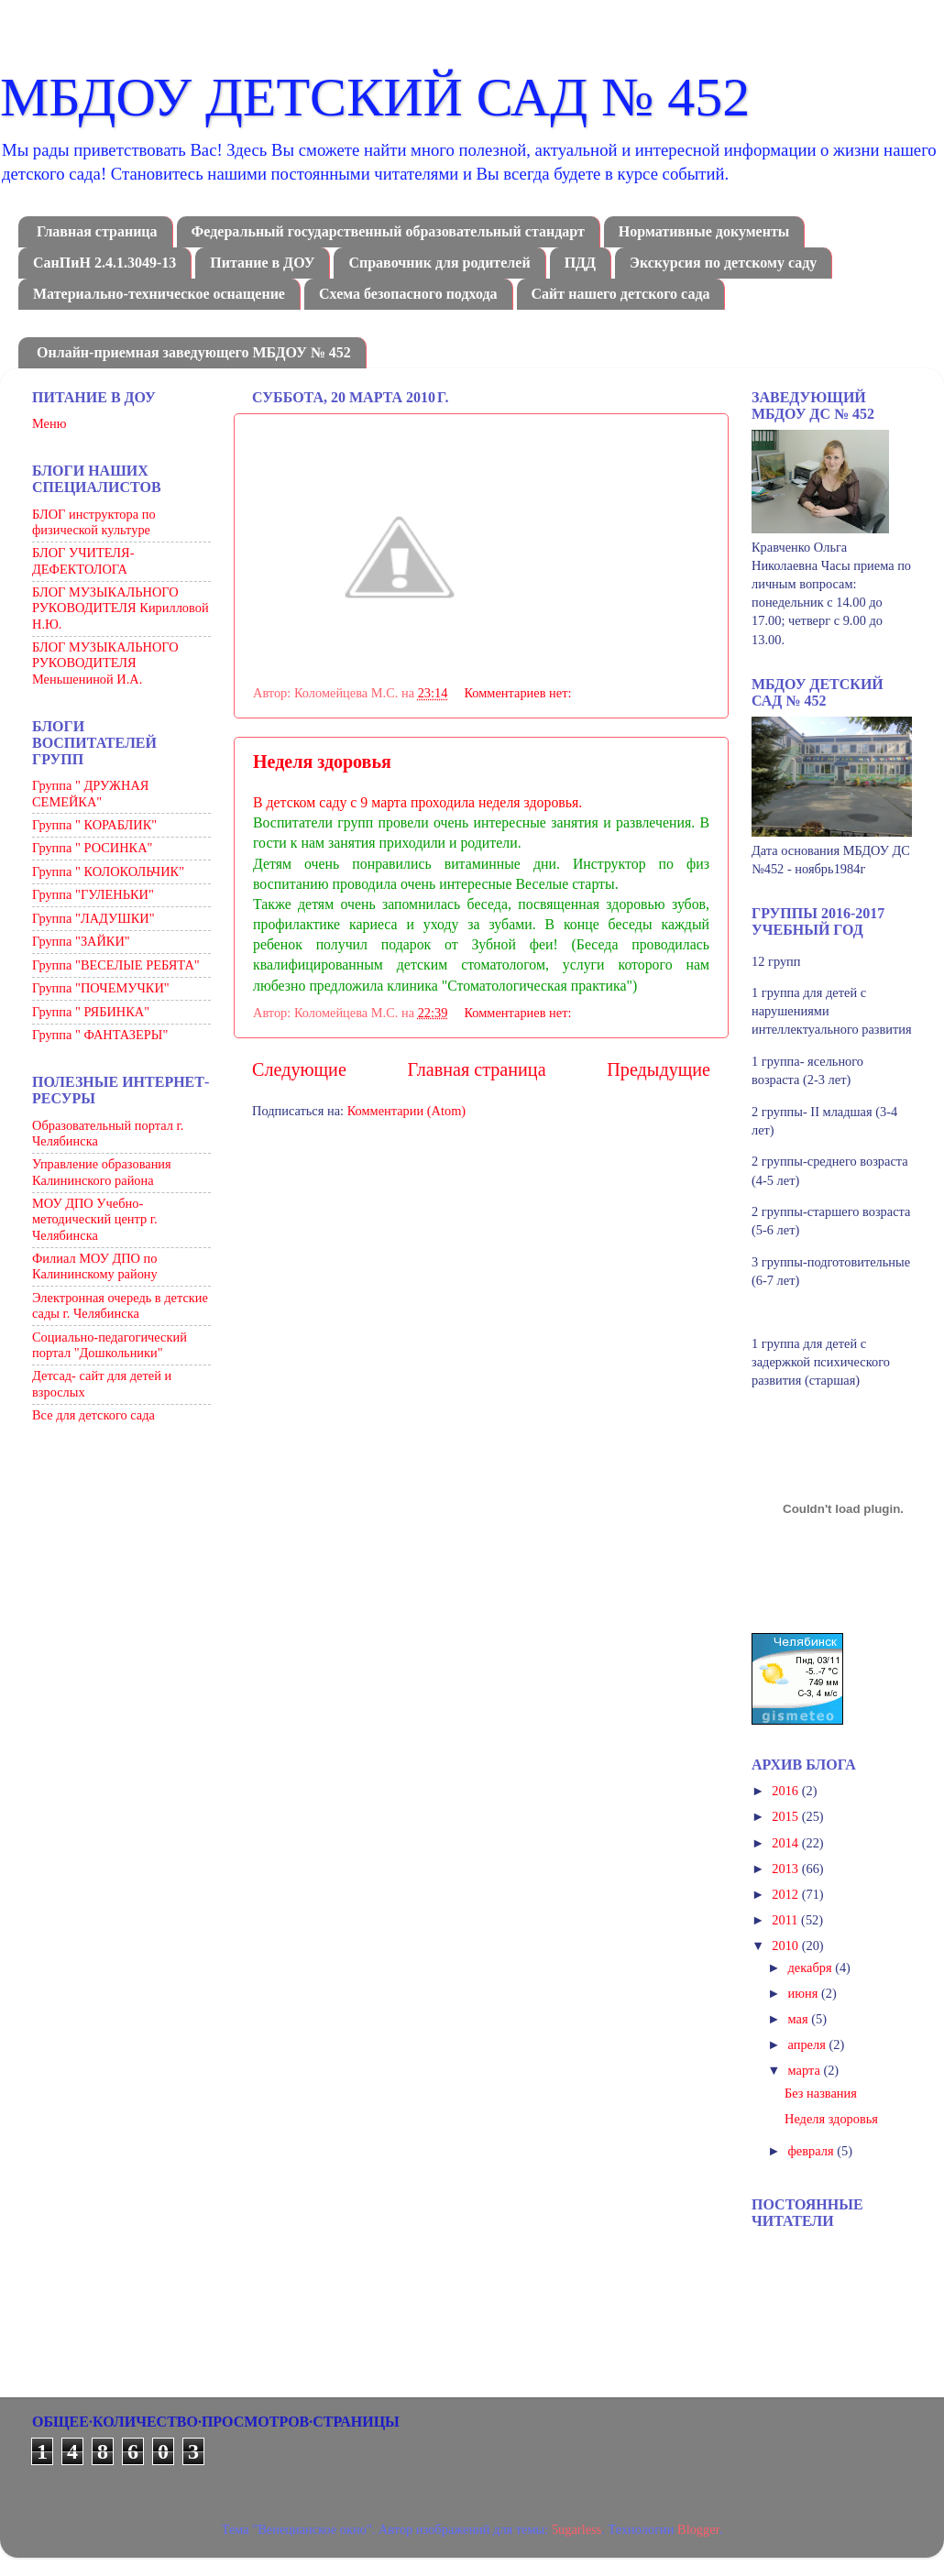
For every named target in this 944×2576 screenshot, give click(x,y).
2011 (786, 1920)
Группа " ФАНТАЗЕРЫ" (100, 1034)
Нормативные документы (704, 231)
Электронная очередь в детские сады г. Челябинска (120, 1305)
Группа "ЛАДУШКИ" (93, 918)
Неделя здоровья (322, 761)
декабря (812, 1967)
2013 (786, 1868)
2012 (786, 1894)
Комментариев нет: (519, 692)
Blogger (698, 2529)
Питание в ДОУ (262, 262)
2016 (786, 1790)
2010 (786, 1945)
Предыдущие (658, 1069)
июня (804, 1993)
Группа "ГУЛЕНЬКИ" (93, 894)
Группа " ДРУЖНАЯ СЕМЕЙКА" (90, 793)
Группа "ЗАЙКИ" (81, 941)
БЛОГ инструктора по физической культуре (94, 522)
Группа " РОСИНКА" (92, 847)
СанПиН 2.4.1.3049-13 (104, 262)
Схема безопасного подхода (408, 293)
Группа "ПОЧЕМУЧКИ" (101, 988)
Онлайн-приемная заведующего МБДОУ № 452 (194, 352)
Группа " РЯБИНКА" (90, 1011)
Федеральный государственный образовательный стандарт (388, 231)
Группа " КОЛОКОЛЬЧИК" (108, 871)
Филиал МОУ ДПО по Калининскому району (95, 1266)
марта (806, 2070)
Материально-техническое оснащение (159, 293)
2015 (786, 1816)
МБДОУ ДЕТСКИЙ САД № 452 (375, 97)
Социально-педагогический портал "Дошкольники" (109, 1345)
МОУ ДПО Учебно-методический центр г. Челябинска (95, 1219)
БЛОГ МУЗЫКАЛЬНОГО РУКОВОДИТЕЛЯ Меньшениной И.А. (105, 663)
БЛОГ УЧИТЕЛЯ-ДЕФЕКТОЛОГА (83, 560)
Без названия (821, 2093)
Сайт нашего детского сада (621, 293)
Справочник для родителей (439, 262)
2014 (786, 1843)
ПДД (580, 262)
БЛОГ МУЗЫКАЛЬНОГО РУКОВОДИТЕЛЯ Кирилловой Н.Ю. (120, 608)
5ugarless (576, 2529)
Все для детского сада (93, 1415)
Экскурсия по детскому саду (723, 262)
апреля (808, 2044)
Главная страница (97, 231)
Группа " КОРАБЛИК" (94, 824)
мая (800, 2018)
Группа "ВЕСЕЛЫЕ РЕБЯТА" (116, 965)
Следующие (299, 1069)
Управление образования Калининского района (101, 1171)
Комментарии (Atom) (407, 1110)
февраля (813, 2150)
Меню (49, 423)
